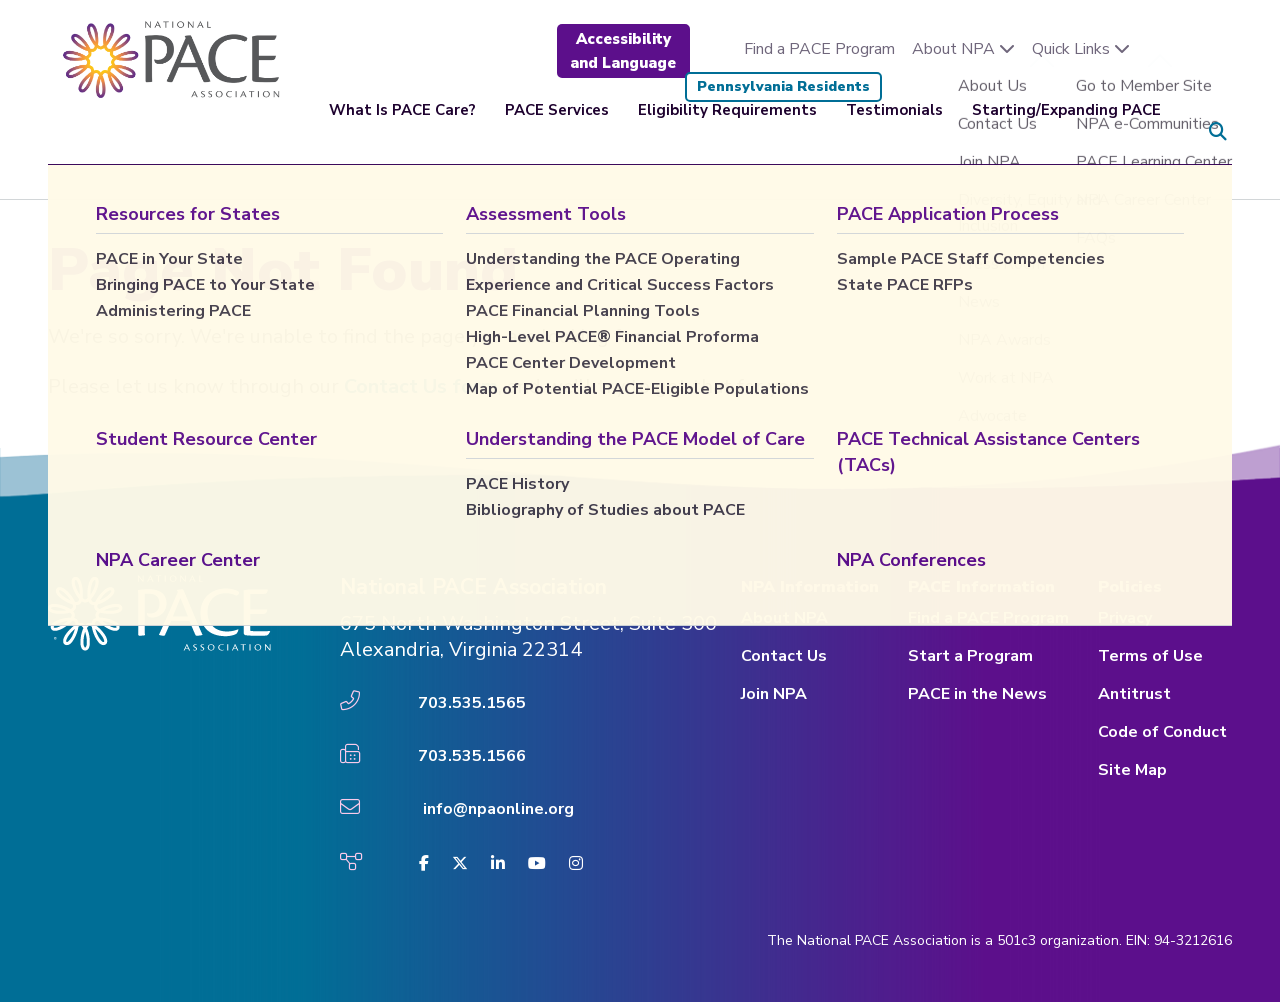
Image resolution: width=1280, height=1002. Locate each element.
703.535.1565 (472, 703)
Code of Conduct (1162, 732)
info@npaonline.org (498, 809)
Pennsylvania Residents (783, 86)
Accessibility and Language (623, 51)
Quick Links (1081, 49)
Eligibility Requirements (727, 132)
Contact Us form (421, 386)
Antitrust (1134, 694)
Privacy (1125, 618)
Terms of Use (1150, 656)
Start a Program (970, 656)
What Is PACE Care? (402, 132)
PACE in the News (977, 694)
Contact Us (784, 656)
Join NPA (774, 694)
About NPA (963, 49)
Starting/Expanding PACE (1066, 132)
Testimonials (894, 132)
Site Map (1132, 770)
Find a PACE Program (819, 49)
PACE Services (557, 132)
